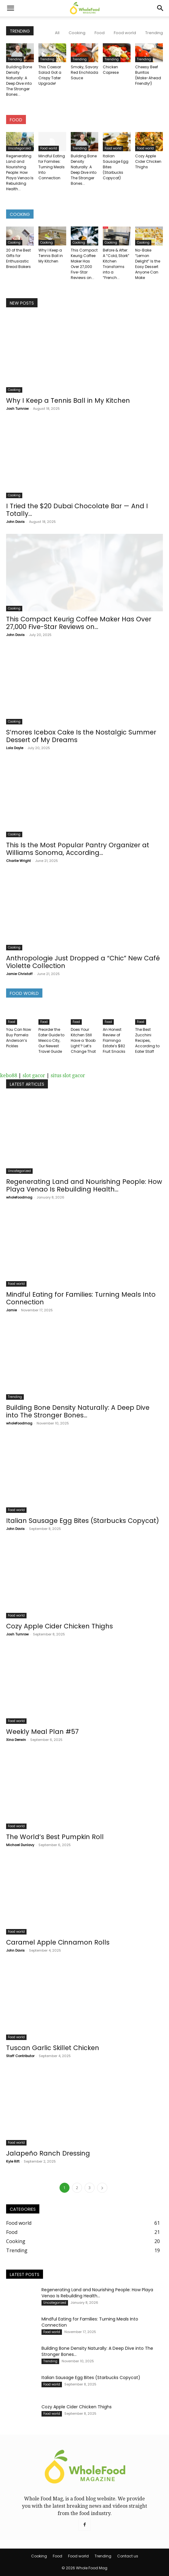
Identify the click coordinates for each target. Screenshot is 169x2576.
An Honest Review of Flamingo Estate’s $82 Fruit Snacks (114, 1040)
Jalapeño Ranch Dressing (48, 2153)
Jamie (11, 1310)
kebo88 (8, 1075)
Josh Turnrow (17, 408)
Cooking (77, 33)
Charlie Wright (18, 860)
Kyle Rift (13, 2161)
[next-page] (102, 2188)
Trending (154, 33)
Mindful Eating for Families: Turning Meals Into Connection (51, 166)
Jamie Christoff (19, 973)
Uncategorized (19, 148)
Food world (125, 33)
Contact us (127, 2556)
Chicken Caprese (111, 69)
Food (100, 33)
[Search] (160, 8)
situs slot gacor (68, 1075)
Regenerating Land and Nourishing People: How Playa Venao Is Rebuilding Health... (20, 172)
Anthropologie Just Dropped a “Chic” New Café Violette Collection (83, 962)
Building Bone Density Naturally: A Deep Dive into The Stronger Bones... (19, 80)
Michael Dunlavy (20, 1844)
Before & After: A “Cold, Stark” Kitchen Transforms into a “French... (116, 264)
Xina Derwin (16, 1739)
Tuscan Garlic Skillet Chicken (52, 2047)
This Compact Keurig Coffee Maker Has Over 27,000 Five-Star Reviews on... (84, 264)
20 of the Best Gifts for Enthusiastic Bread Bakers (18, 258)
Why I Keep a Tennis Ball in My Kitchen (50, 256)
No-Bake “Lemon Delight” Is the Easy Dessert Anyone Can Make (147, 264)
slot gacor (34, 1075)
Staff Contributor (20, 2055)
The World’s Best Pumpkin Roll (55, 1836)
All (57, 33)
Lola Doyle (14, 747)
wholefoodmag (19, 1197)
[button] (10, 8)
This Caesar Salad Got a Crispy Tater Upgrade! (49, 75)
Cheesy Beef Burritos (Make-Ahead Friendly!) (148, 75)
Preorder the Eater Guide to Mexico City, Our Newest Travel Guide (51, 1040)
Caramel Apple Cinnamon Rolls (58, 1942)
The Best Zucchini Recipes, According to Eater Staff (147, 1040)
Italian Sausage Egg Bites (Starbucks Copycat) (82, 1520)
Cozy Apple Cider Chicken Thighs (148, 161)
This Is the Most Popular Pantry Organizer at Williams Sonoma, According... (77, 849)
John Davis (15, 521)
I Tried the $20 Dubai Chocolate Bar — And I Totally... (77, 510)
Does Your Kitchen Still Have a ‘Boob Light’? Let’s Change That (83, 1040)
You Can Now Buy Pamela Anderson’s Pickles (18, 1038)
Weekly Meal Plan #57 (42, 1731)
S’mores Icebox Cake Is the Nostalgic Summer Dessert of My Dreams (81, 736)
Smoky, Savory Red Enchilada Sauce (84, 72)
